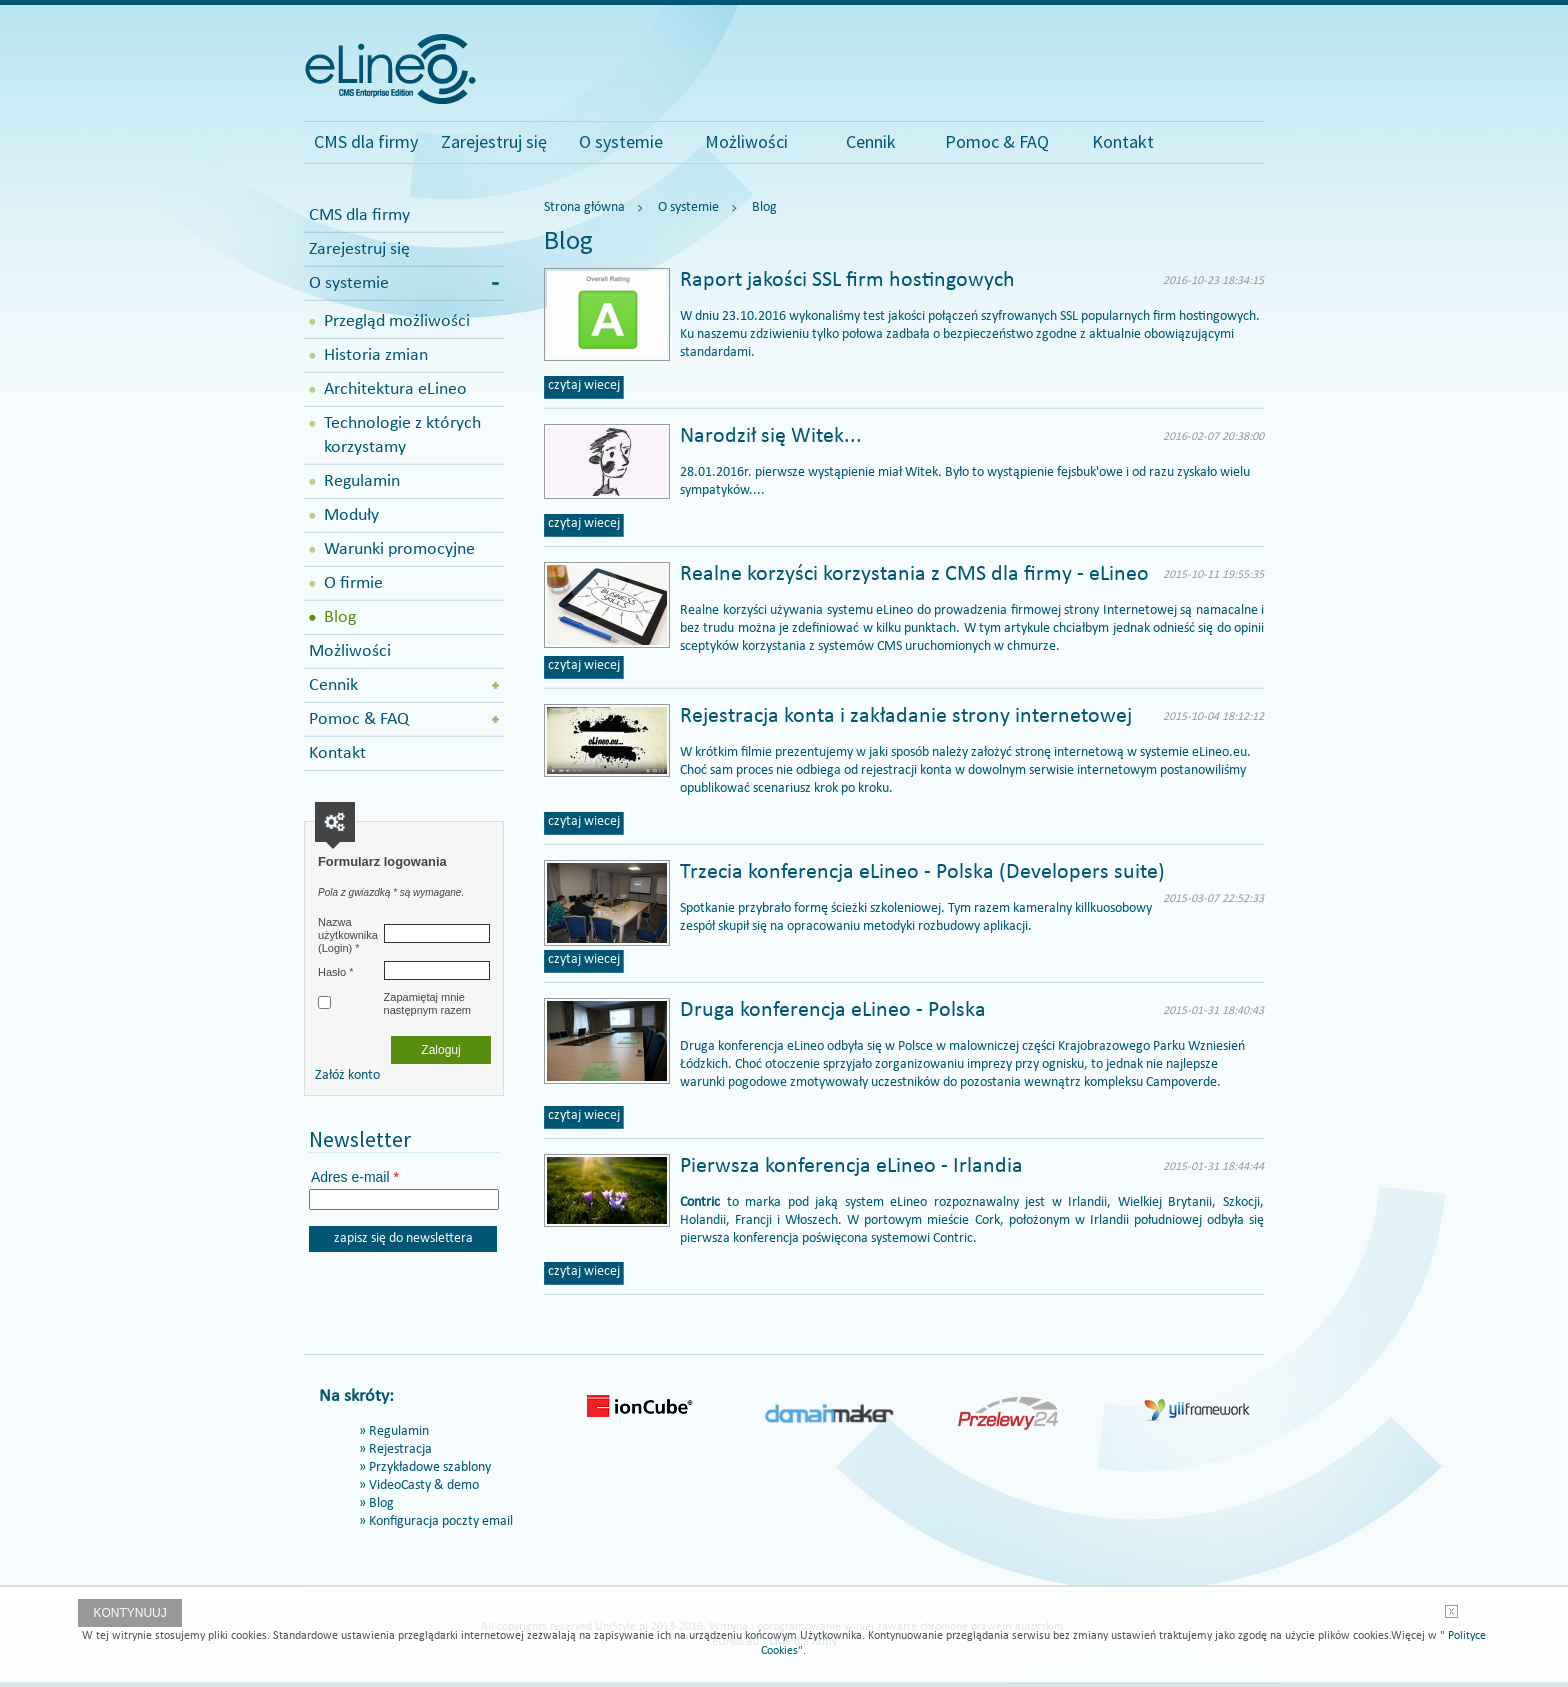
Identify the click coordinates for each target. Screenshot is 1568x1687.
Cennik (871, 141)
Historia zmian (376, 355)
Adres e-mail (355, 1177)
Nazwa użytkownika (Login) (348, 935)
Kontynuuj (129, 1613)
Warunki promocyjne (399, 549)
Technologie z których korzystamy (402, 435)
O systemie (621, 141)
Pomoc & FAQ (997, 141)
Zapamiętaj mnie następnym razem (427, 1003)
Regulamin (362, 481)
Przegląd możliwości (397, 321)
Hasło (335, 972)
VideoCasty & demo (424, 1485)
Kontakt (1123, 141)
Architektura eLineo (395, 389)
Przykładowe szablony (430, 1467)
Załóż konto (347, 1075)
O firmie (353, 583)
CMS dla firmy (366, 141)
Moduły (351, 515)
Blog (340, 617)
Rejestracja (400, 1449)
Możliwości (746, 141)
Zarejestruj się (494, 141)
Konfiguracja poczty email (441, 1521)
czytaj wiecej (584, 385)
